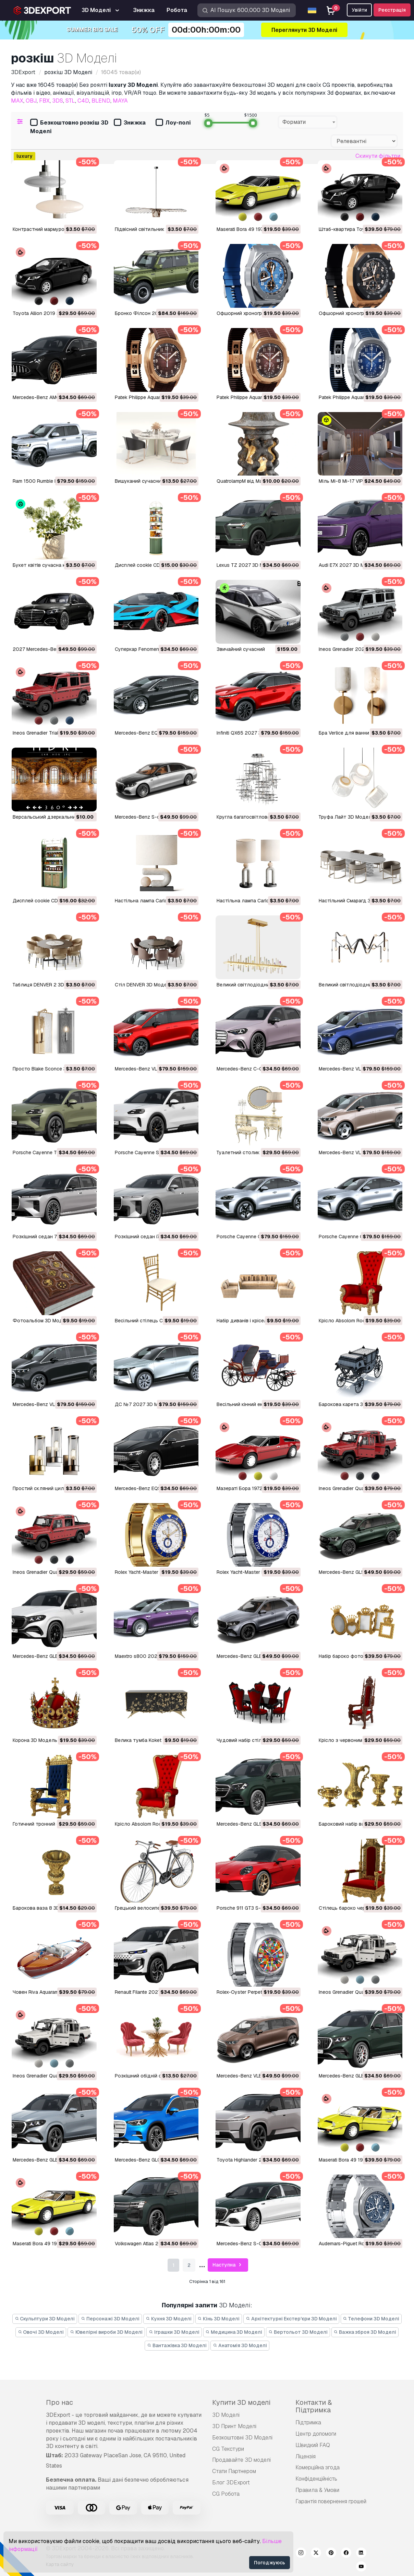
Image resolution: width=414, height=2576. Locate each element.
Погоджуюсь (269, 2563)
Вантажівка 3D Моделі (177, 2345)
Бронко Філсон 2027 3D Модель (153, 313)
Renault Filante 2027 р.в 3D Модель (155, 1992)
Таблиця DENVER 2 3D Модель (48, 985)
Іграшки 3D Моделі (174, 2332)
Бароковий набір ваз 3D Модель (357, 1824)
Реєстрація (392, 10)
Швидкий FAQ (312, 2445)
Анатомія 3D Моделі (240, 2345)
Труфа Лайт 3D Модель (346, 817)
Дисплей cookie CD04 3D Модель (52, 901)
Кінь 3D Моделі (219, 2319)
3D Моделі (226, 2415)
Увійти (359, 10)
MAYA (120, 100)
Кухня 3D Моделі (169, 2319)
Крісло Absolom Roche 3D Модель (359, 1321)
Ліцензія (305, 2456)
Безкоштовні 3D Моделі (242, 2437)
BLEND (101, 100)
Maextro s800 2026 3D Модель (151, 1656)
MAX (17, 100)
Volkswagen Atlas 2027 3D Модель (155, 2243)
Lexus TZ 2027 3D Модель (248, 565)
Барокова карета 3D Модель (353, 1404)
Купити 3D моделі (241, 2402)
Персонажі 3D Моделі (110, 2319)
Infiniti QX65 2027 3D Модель (251, 733)
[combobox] (308, 122)
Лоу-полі (173, 123)
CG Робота (226, 2493)
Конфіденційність (316, 2478)
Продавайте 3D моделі (241, 2459)
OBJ (31, 100)
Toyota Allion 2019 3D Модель (48, 313)
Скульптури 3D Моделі (45, 2319)
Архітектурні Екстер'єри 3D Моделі (291, 2319)
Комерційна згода (317, 2467)
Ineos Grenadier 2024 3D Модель (357, 649)
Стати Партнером (234, 2471)
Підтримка (308, 2422)
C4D (83, 100)
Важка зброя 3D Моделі (365, 2332)
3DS (57, 100)
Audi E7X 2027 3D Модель (349, 565)
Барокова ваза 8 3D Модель (46, 1908)
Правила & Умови (317, 2490)
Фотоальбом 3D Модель (42, 1321)
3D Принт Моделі (234, 2426)
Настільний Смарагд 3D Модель (356, 901)
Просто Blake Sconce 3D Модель (51, 1069)
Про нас (59, 2402)
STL (70, 100)
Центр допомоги (315, 2433)
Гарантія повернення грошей (330, 2501)
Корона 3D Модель (35, 1740)
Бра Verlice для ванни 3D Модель (358, 733)
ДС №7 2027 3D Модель (144, 1404)
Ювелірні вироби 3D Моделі (106, 2332)
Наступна (227, 2265)
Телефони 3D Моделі (371, 2319)
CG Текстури (228, 2448)
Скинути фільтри (377, 156)
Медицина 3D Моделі (234, 2332)
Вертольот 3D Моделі (298, 2332)
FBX (44, 100)
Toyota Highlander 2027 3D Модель (258, 2160)
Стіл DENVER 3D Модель (144, 985)
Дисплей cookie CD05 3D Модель (154, 565)
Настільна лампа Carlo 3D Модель (257, 901)
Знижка (130, 123)
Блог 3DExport (231, 2482)
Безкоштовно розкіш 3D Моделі (69, 127)
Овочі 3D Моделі (41, 2332)
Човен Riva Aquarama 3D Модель (51, 1992)
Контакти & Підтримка (313, 2406)
